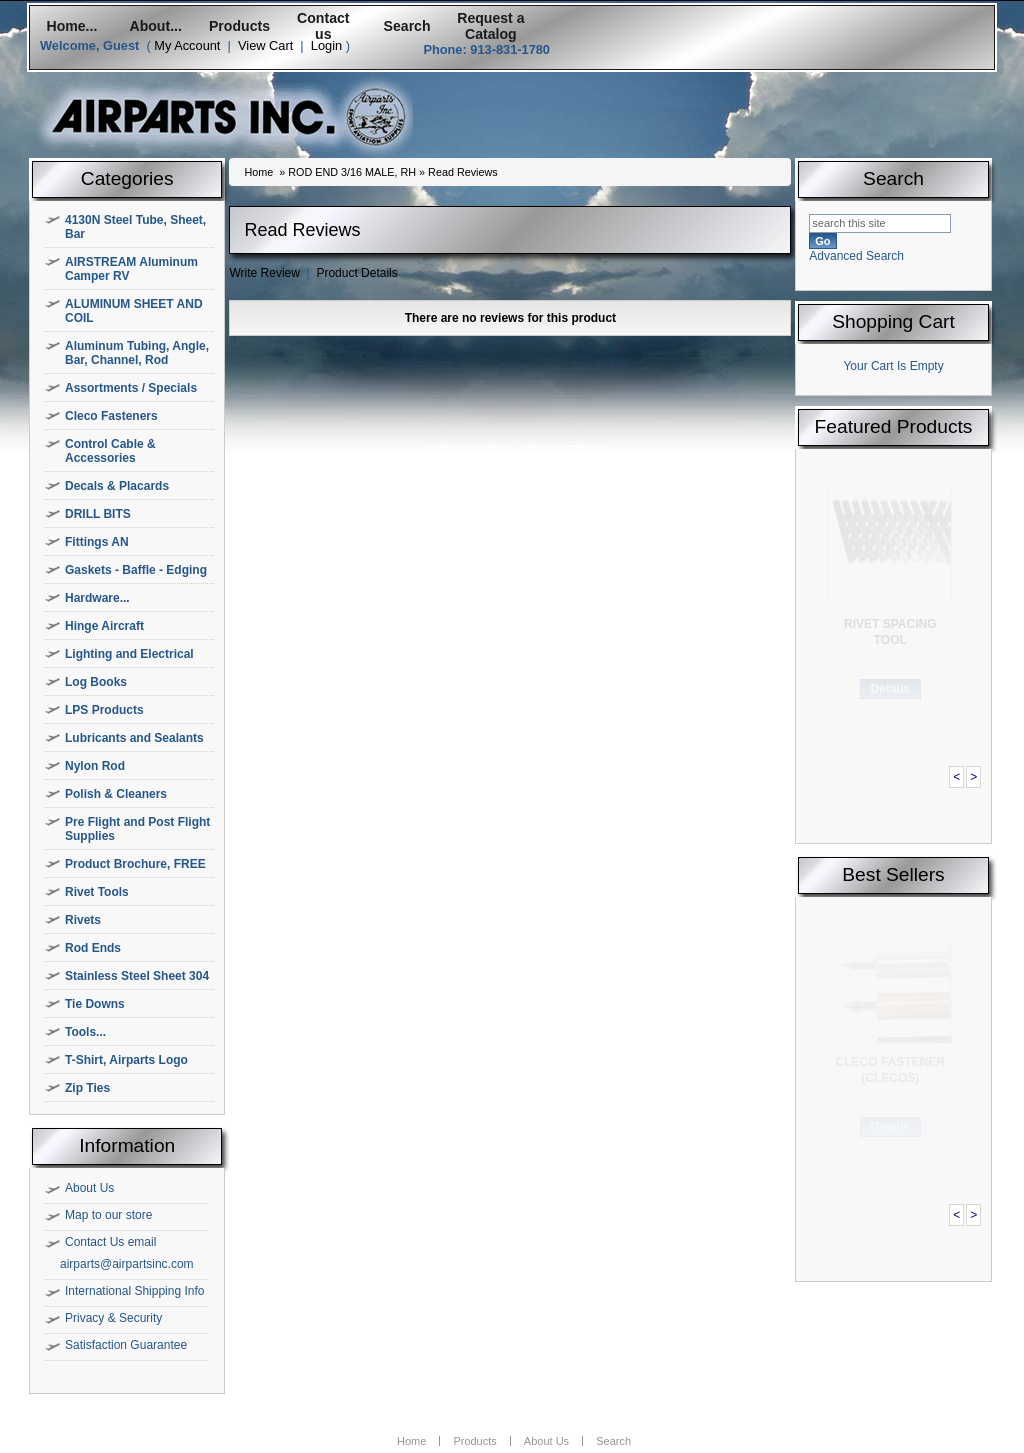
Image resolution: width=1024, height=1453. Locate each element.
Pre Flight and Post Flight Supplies (137, 829)
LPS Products (104, 710)
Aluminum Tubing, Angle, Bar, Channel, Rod (137, 353)
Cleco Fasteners (111, 416)
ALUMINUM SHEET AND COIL (134, 311)
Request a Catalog (490, 26)
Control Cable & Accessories (110, 451)
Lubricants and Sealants (134, 738)
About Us (89, 1188)
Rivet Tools (97, 892)
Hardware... (97, 598)
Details (890, 689)
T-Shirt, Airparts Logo (126, 1060)
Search (407, 26)
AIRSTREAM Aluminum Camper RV (131, 269)
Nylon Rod (95, 766)
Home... (71, 26)
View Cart (265, 45)
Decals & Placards (117, 486)
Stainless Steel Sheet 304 (137, 976)
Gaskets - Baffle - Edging (136, 570)
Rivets (83, 920)
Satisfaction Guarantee (126, 1345)
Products (239, 26)
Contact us (323, 26)
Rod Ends (93, 948)
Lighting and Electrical (129, 654)
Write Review (264, 273)
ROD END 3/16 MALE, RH (352, 172)
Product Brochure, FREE (135, 864)
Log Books (96, 682)
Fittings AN (97, 542)
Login (326, 45)
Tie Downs (95, 1004)
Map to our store (108, 1215)
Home (258, 172)
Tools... (85, 1032)
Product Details (356, 273)
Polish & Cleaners (116, 794)
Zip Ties (87, 1088)
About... (156, 26)
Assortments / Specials (131, 388)
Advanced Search (856, 256)
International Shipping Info (134, 1291)
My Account (187, 45)
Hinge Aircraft (104, 626)
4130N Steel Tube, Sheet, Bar (135, 227)
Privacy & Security (113, 1318)
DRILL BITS (98, 514)
